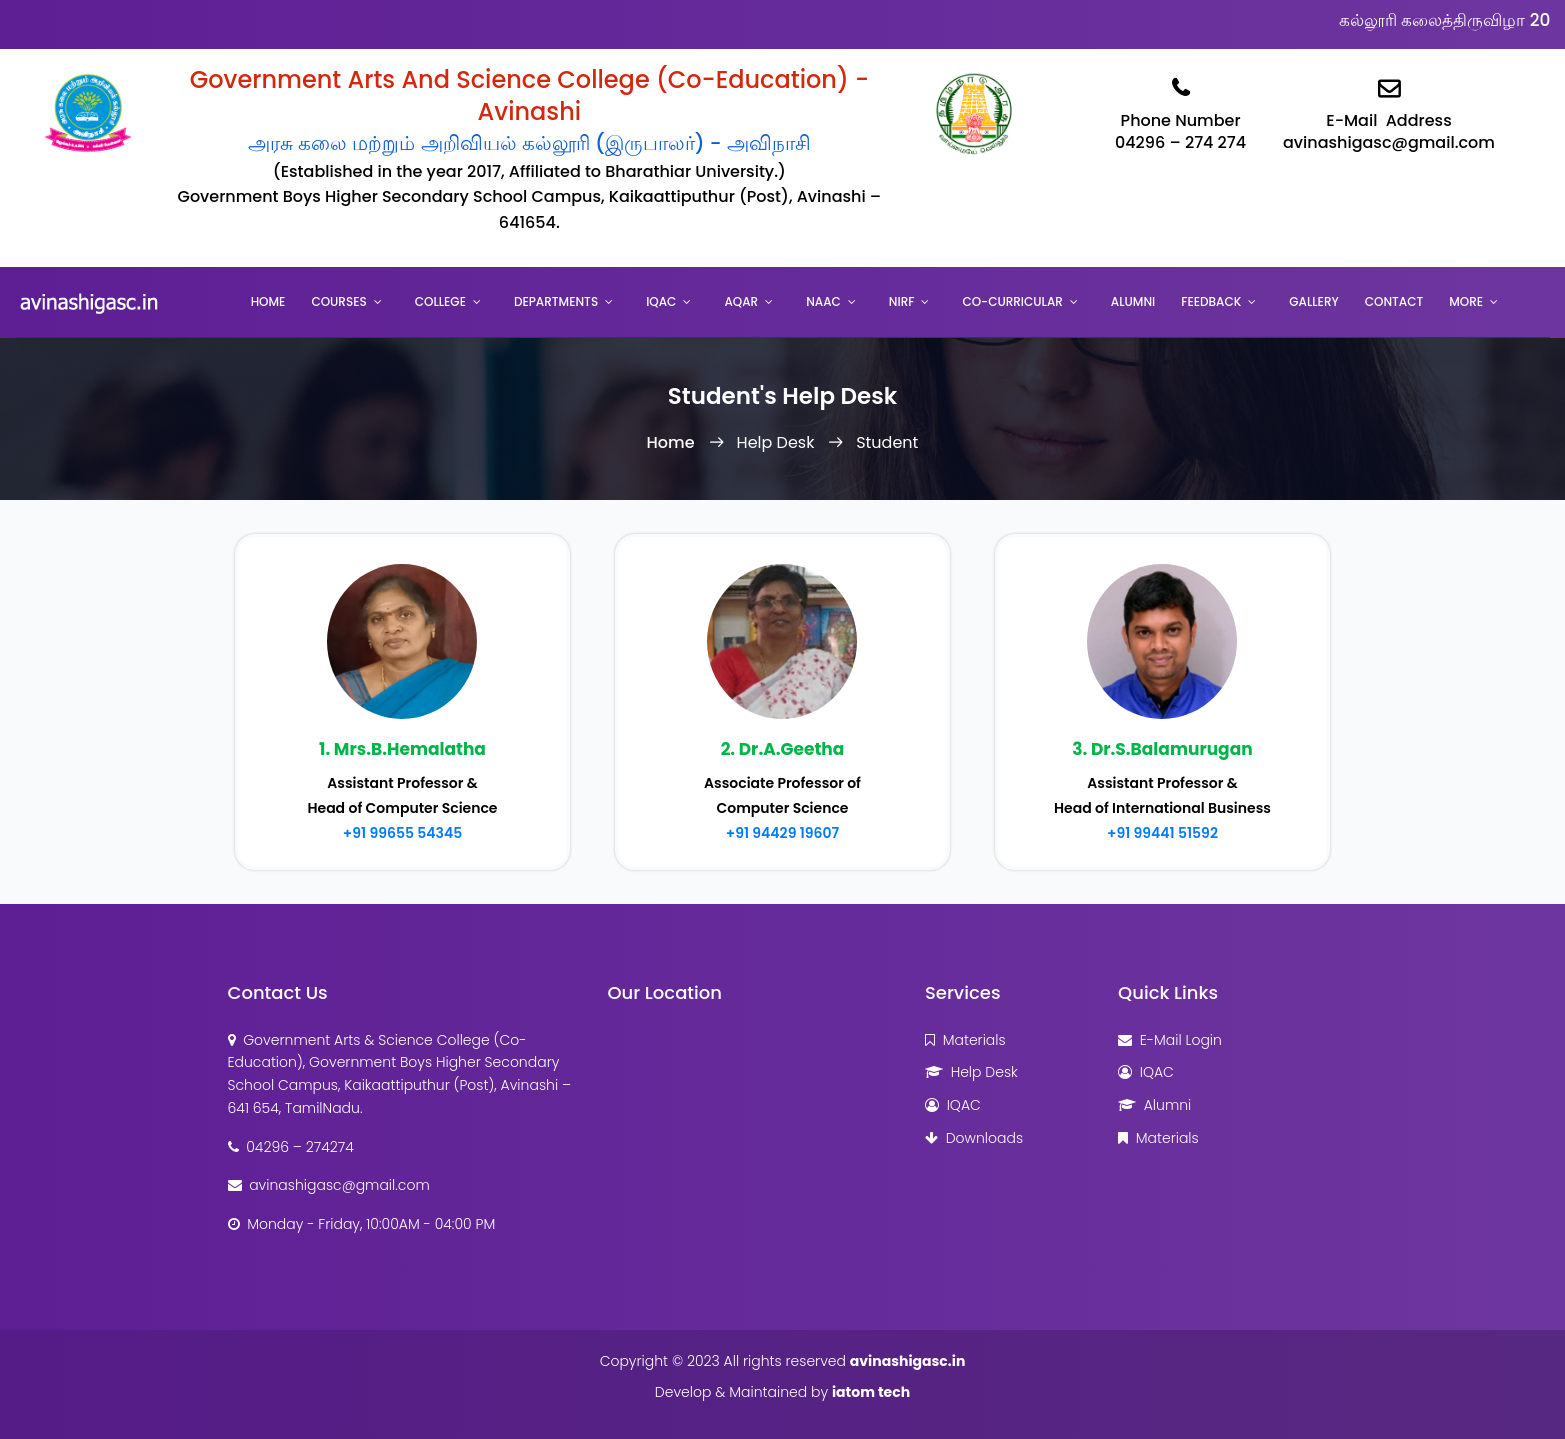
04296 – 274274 (291, 1147)
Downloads (974, 1138)
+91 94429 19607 (783, 833)
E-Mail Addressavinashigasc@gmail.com (1389, 110)
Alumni (1133, 301)
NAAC (823, 301)
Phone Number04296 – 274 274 (1180, 110)
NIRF (902, 301)
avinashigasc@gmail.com (329, 1185)
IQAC (661, 301)
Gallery (1313, 301)
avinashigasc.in (908, 1361)
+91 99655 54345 (402, 833)
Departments (556, 301)
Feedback (1211, 301)
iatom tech (871, 1392)
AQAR (741, 301)
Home (268, 301)
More (1466, 301)
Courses (338, 301)
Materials (965, 1040)
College (440, 301)
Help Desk (971, 1072)
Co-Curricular (1012, 301)
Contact (1394, 301)
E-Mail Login (1170, 1040)
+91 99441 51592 (1162, 833)
